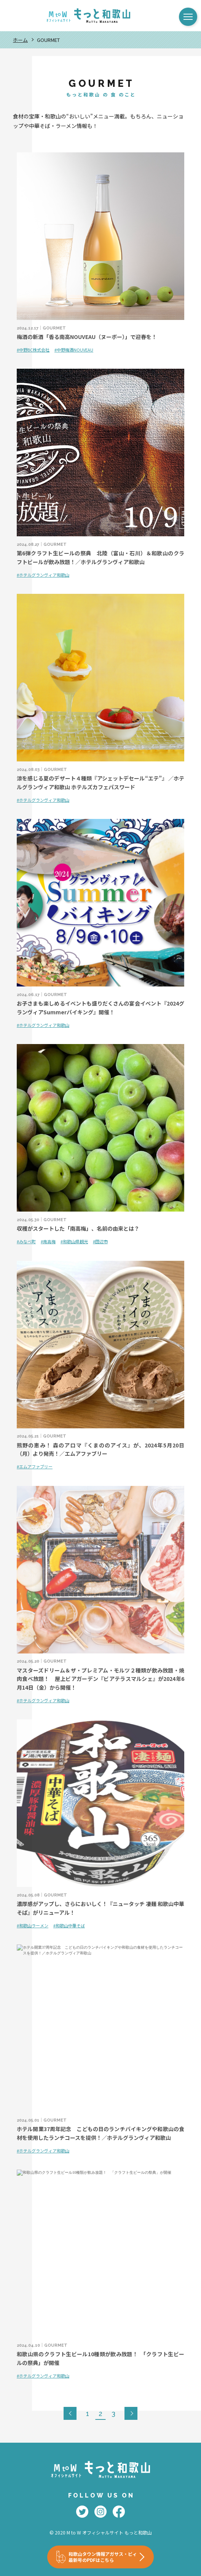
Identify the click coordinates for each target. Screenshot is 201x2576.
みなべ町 (27, 1241)
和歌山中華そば (70, 1925)
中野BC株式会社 (34, 350)
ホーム (20, 39)
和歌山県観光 (75, 1241)
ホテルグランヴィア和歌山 (44, 575)
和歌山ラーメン (33, 1925)
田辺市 (101, 1241)
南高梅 (49, 1241)
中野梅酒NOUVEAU (75, 350)
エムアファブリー (36, 1466)
